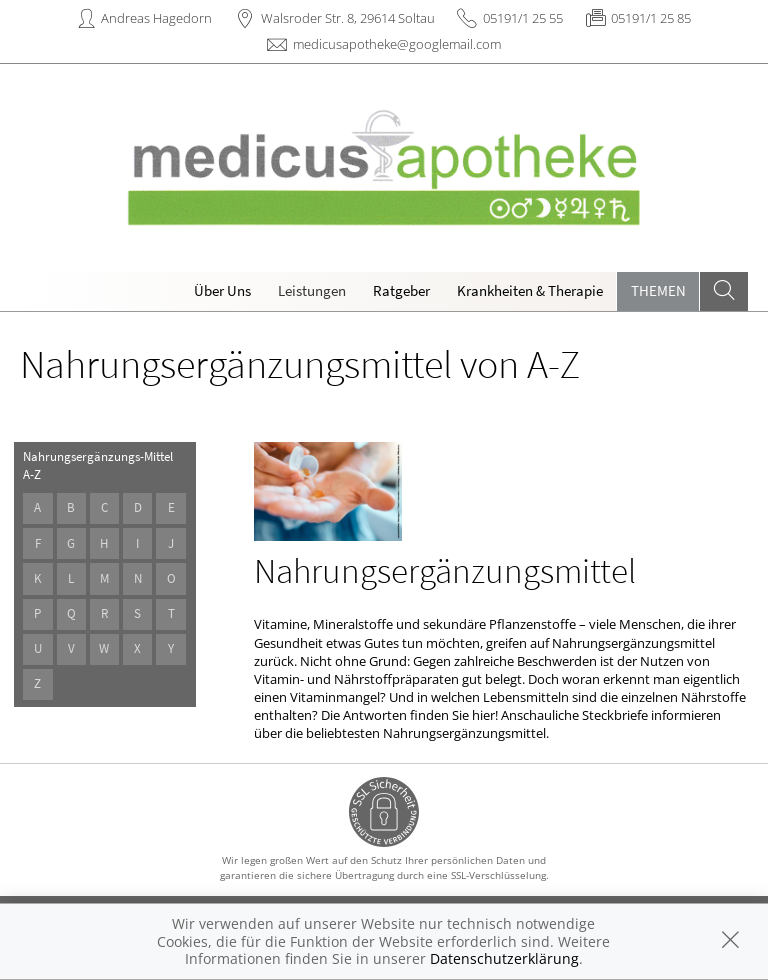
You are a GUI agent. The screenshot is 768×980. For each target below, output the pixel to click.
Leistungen (312, 290)
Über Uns (222, 290)
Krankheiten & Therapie (530, 290)
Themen (658, 290)
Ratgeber (401, 290)
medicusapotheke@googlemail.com (397, 44)
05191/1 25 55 (523, 18)
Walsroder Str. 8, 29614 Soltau (348, 18)
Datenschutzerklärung (504, 958)
